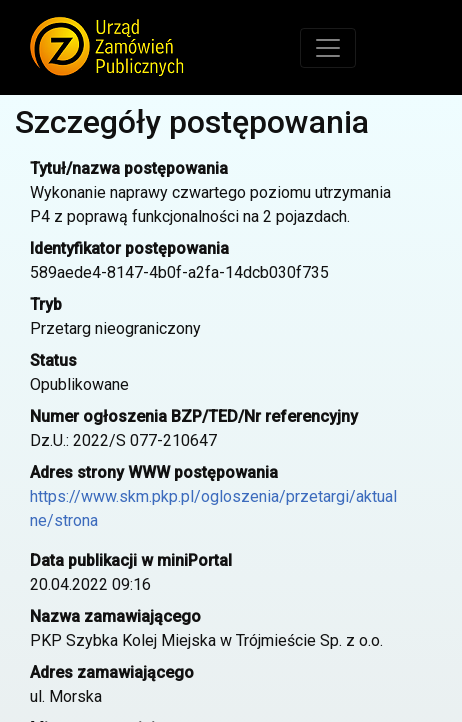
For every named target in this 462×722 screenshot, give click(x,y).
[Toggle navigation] (328, 48)
